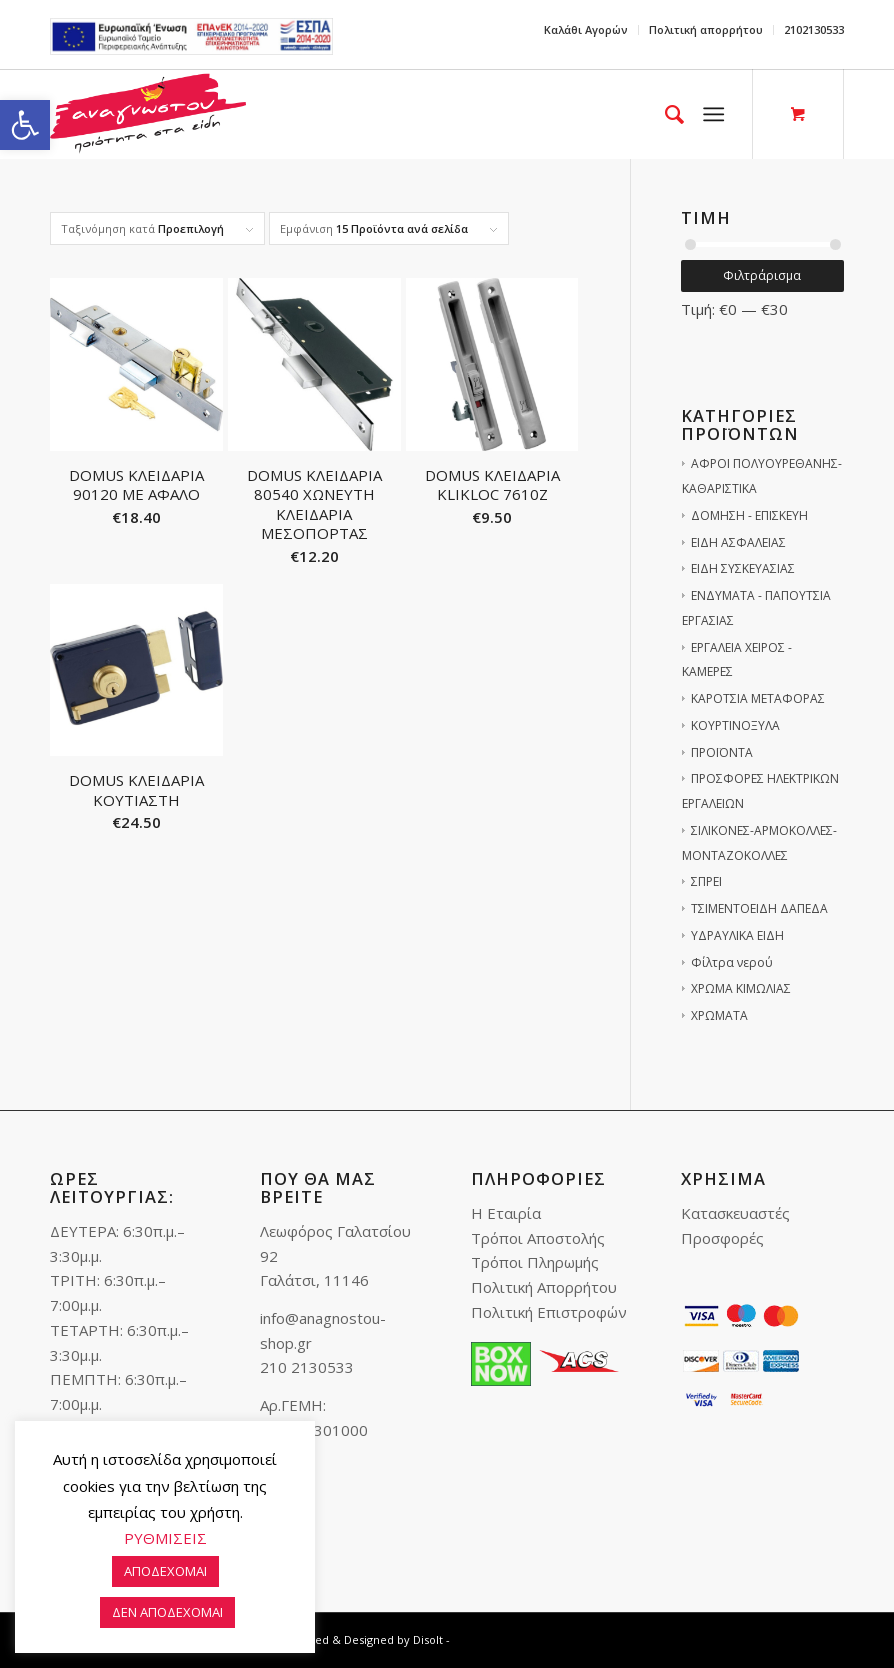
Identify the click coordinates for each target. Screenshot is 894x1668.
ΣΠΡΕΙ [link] (706, 881)
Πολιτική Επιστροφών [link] (549, 1312)
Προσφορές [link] (722, 1238)
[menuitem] (586, 30)
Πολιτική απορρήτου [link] (706, 29)
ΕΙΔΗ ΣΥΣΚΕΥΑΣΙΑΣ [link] (743, 568)
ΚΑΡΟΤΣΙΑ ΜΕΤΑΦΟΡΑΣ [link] (758, 698)
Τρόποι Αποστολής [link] (538, 1238)
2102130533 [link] (814, 29)
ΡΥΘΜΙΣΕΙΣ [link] (165, 1538)
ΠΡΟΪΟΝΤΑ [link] (722, 752)
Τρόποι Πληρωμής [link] (535, 1262)
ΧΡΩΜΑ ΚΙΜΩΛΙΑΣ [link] (741, 988)
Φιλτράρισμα (762, 275)
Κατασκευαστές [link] (735, 1213)
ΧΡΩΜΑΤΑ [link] (719, 1015)
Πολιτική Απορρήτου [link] (544, 1287)
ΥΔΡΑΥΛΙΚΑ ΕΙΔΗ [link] (737, 935)
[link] (25, 125)
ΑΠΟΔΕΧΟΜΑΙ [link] (165, 1571)
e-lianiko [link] (191, 36)
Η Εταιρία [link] (506, 1213)
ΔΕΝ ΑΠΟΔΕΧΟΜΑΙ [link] (167, 1612)
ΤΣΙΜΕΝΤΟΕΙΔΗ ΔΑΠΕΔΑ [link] (759, 908)
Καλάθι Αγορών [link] (586, 29)
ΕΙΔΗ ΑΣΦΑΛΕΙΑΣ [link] (738, 542)
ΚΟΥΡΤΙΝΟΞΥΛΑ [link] (735, 725)
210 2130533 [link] (307, 1367)
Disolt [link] (428, 1639)
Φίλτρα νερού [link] (732, 962)
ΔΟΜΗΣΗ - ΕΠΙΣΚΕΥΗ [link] (749, 515)
